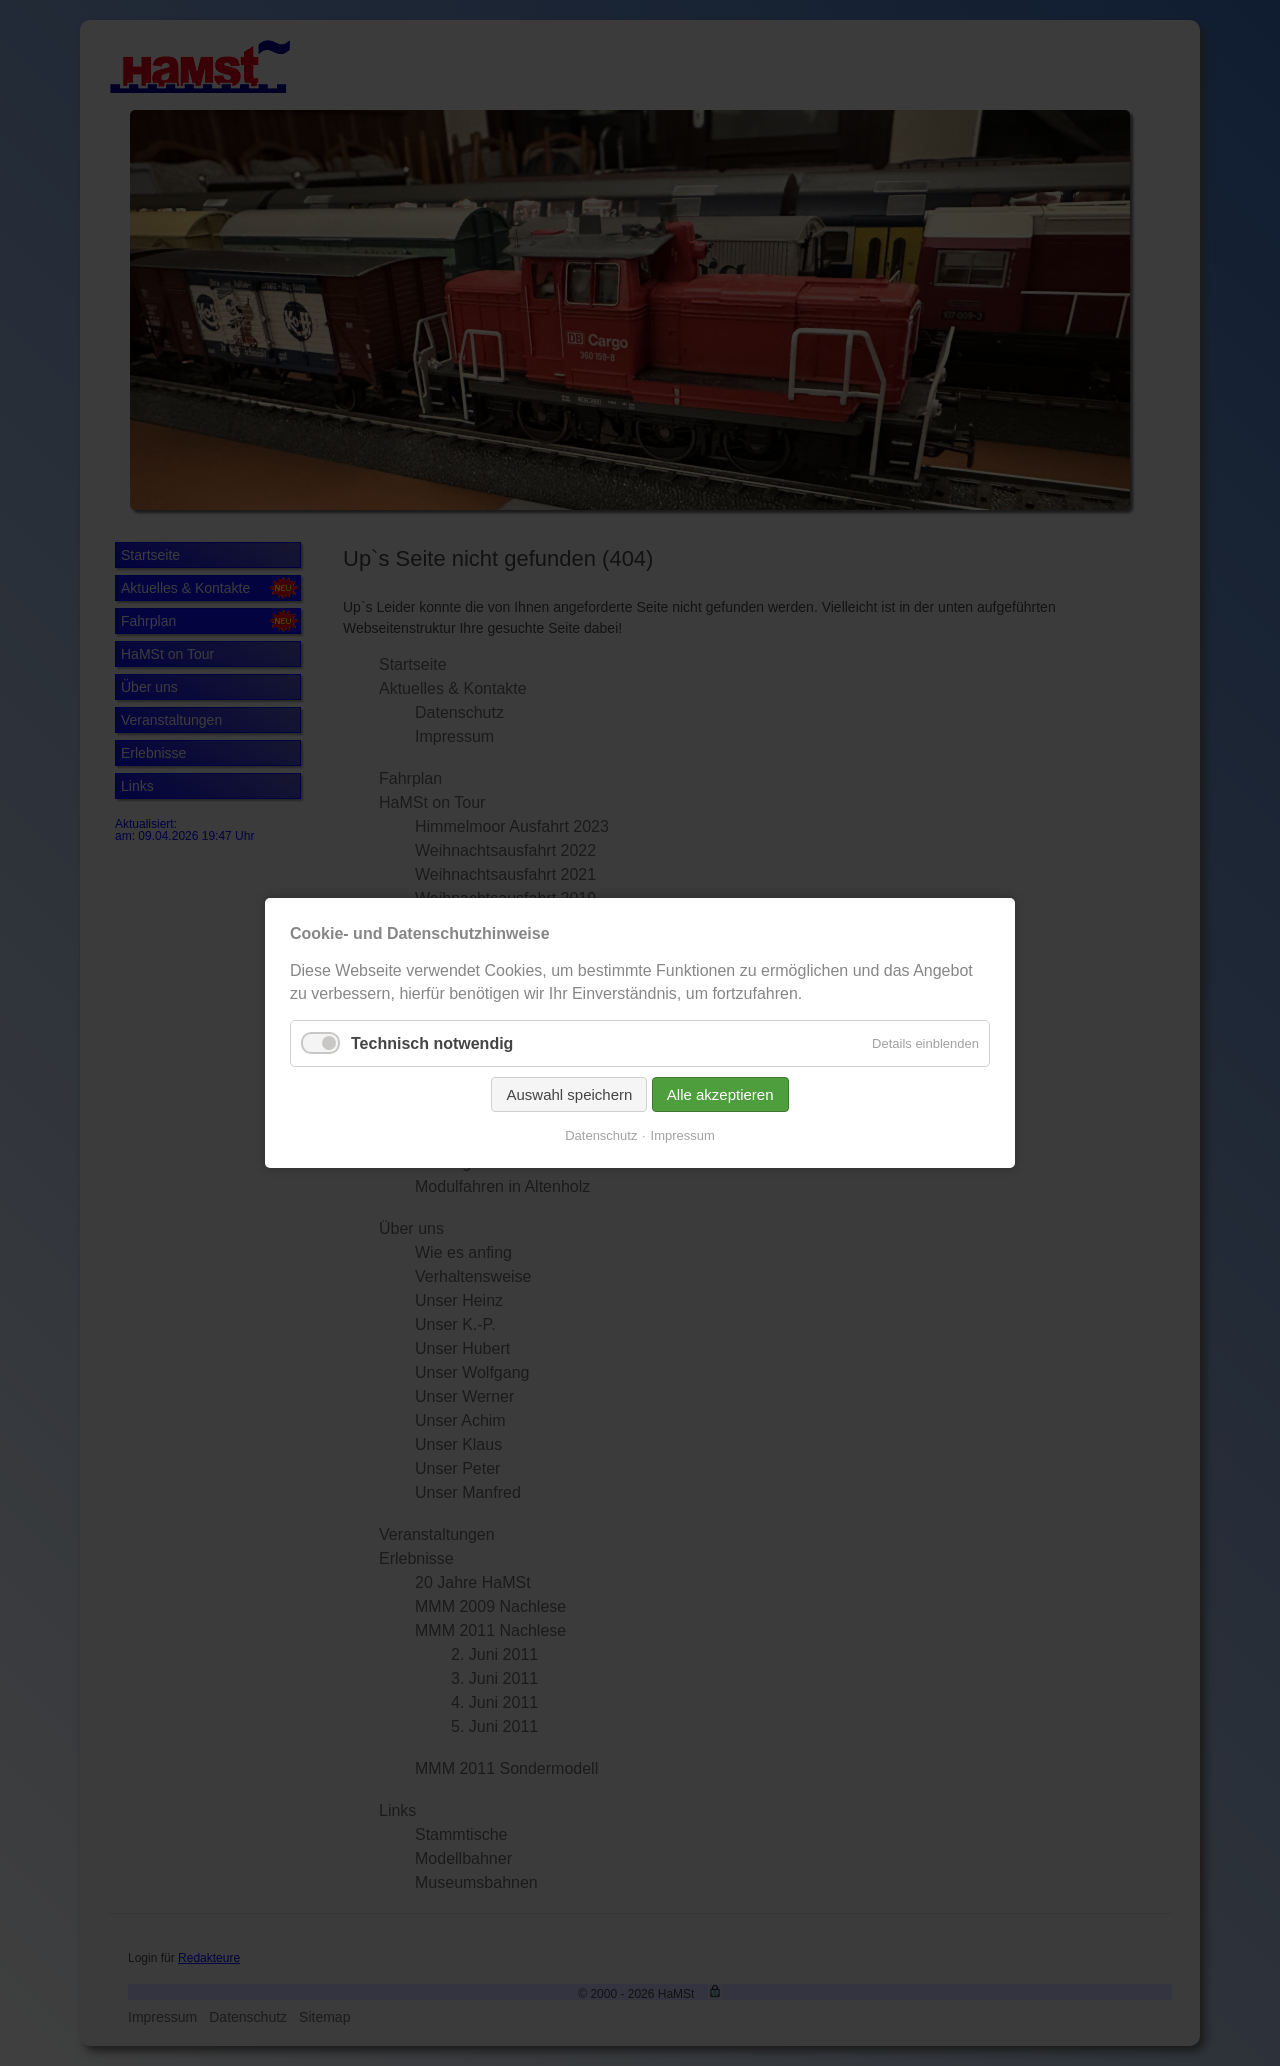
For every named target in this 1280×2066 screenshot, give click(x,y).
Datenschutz (601, 1135)
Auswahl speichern (569, 1094)
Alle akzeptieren (720, 1094)
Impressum (683, 1135)
